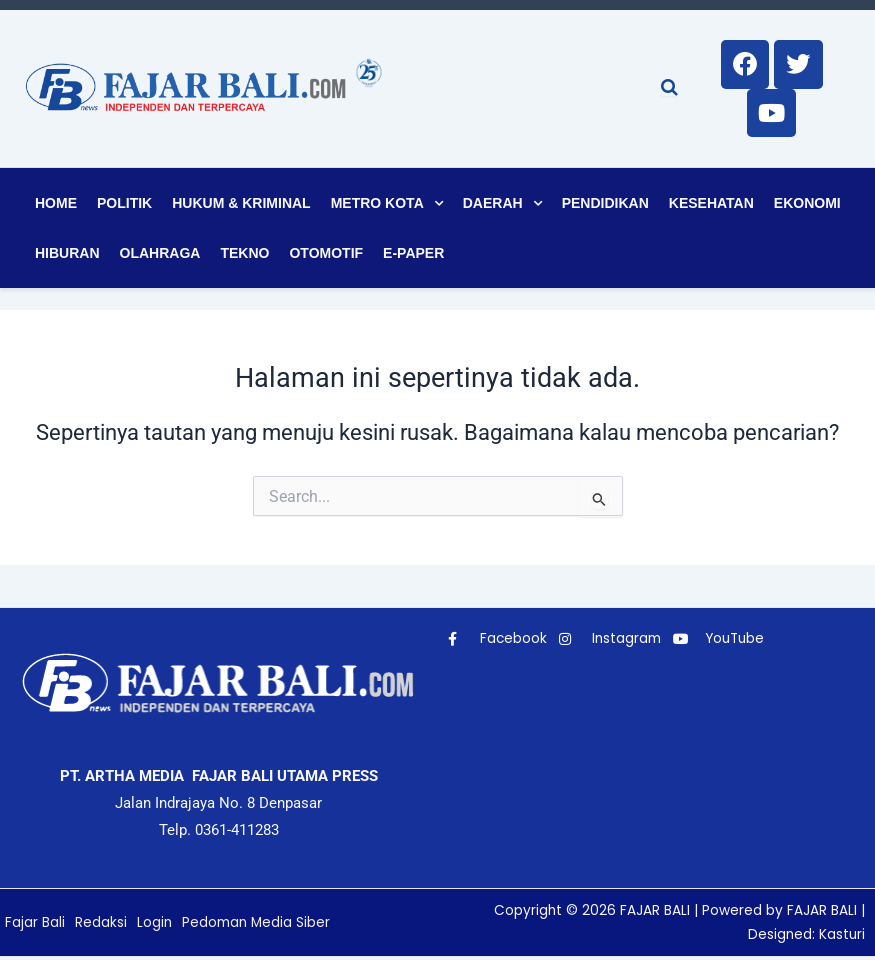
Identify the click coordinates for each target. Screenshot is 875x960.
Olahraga (160, 256)
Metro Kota (377, 206)
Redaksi (101, 925)
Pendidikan (605, 206)
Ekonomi (807, 206)
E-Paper (413, 256)
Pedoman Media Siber (259, 925)
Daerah (493, 206)
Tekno (244, 256)
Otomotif (326, 256)
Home (56, 206)
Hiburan (67, 256)
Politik (124, 206)
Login (155, 925)
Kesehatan (711, 206)
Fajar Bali (35, 925)
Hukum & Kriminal (241, 206)
